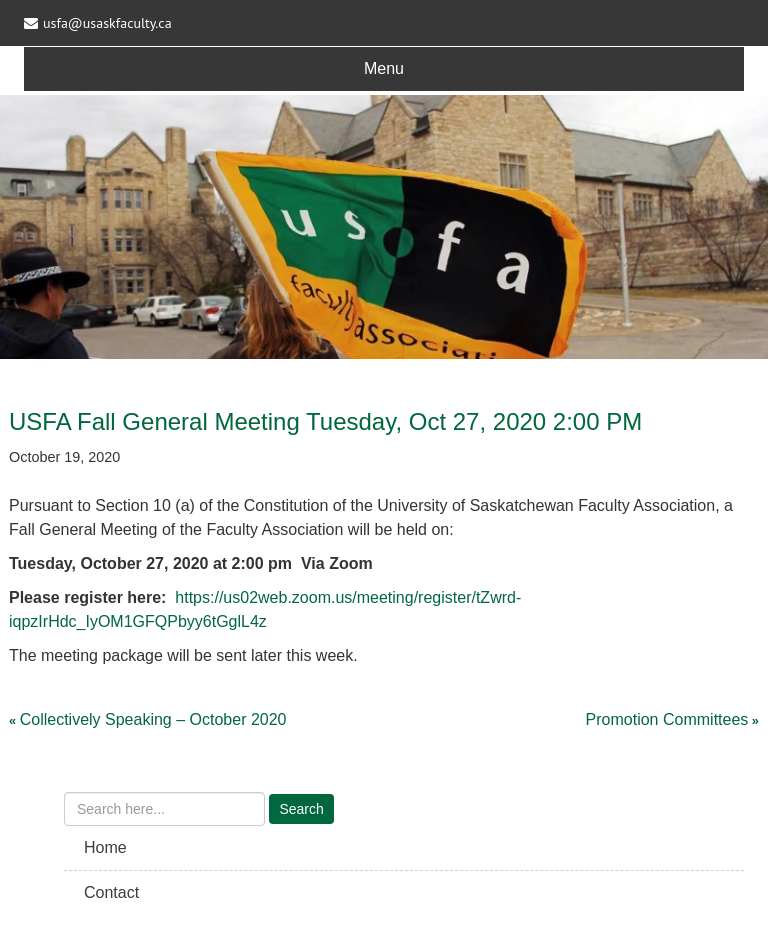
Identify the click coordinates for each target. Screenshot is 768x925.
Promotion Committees (667, 719)
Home (105, 847)
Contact (111, 892)
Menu (384, 68)
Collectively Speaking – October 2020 (153, 719)
